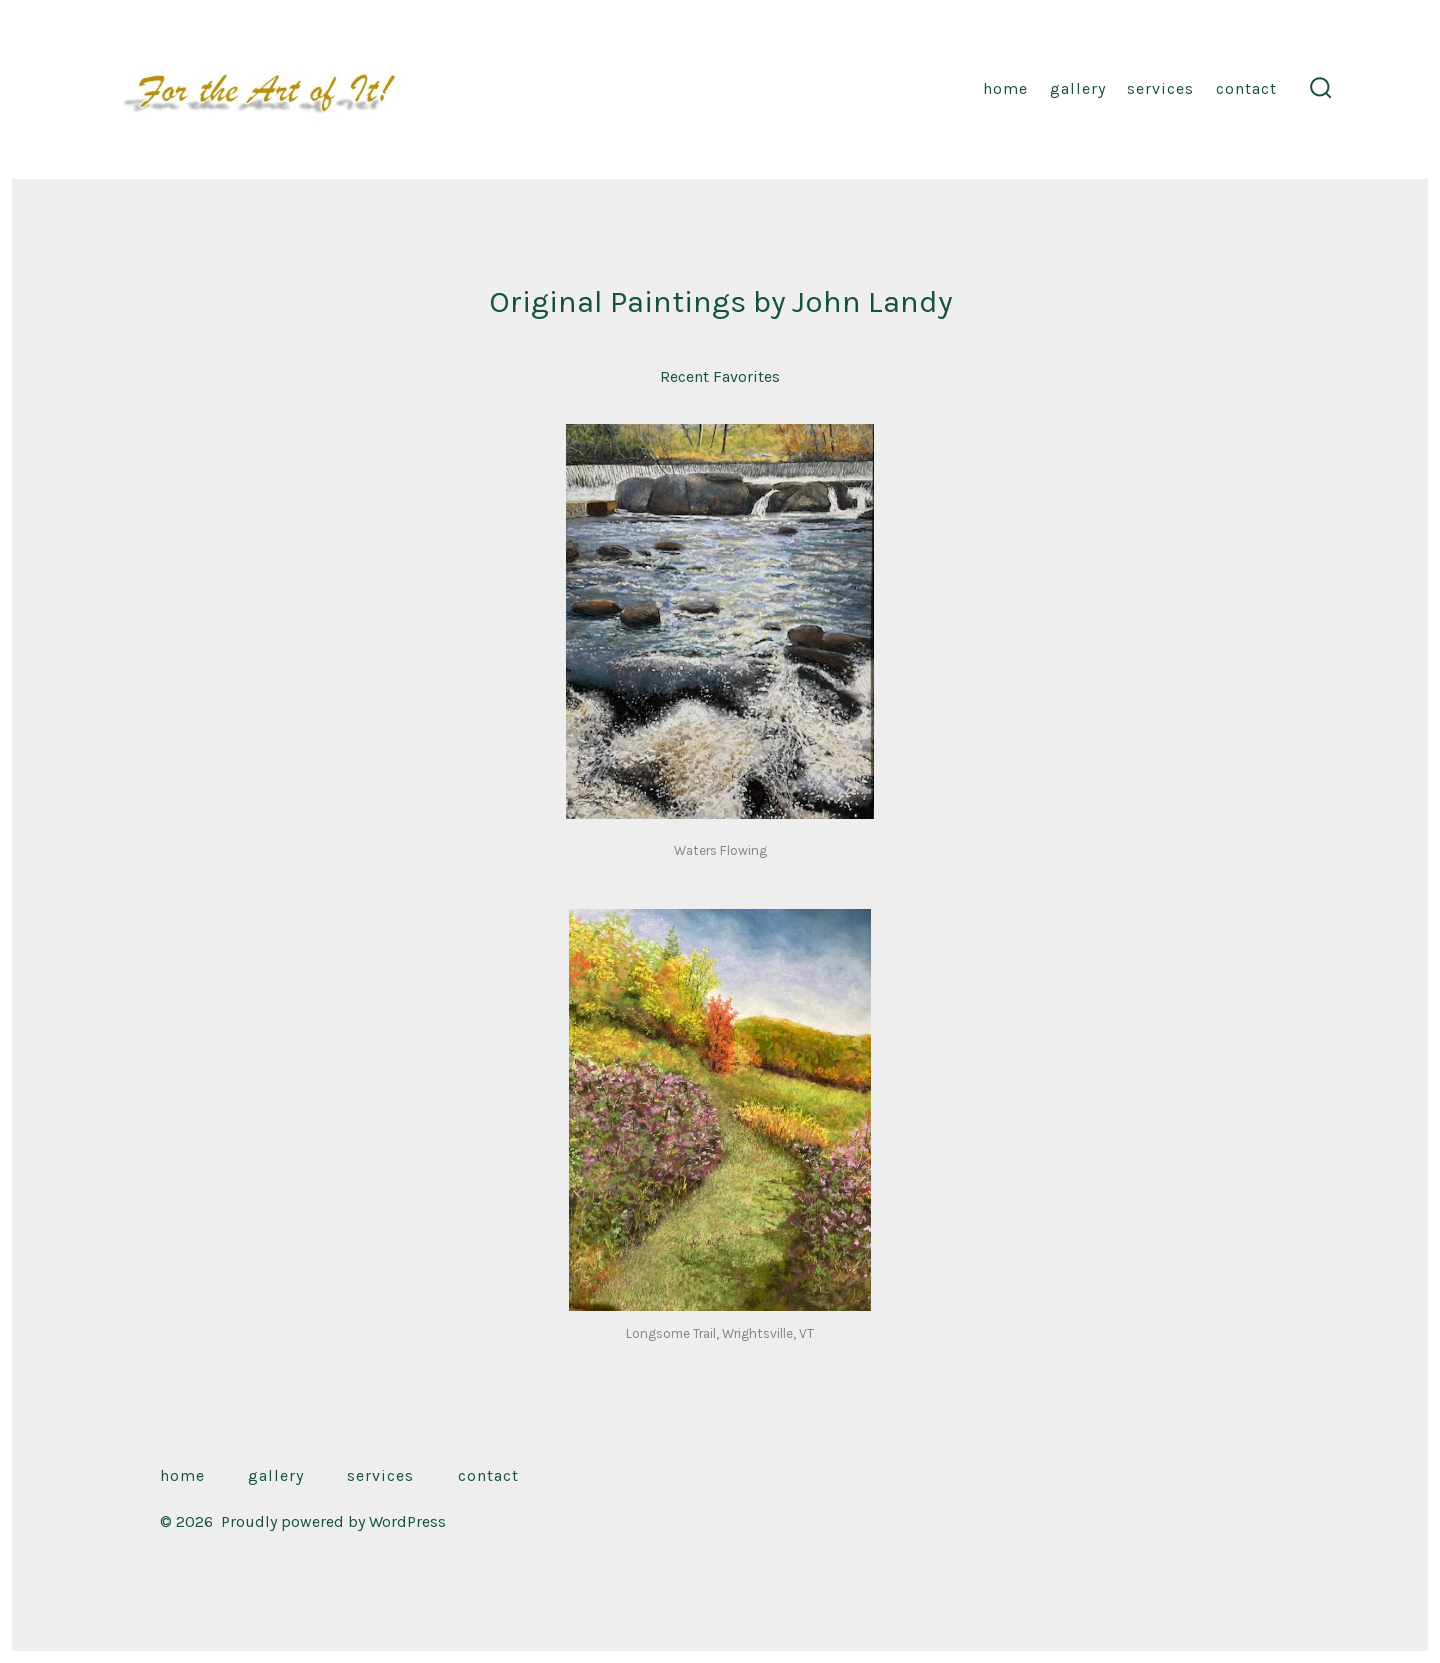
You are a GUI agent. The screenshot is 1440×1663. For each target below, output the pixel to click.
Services (1160, 88)
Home (1005, 88)
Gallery (1078, 88)
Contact (1246, 88)
